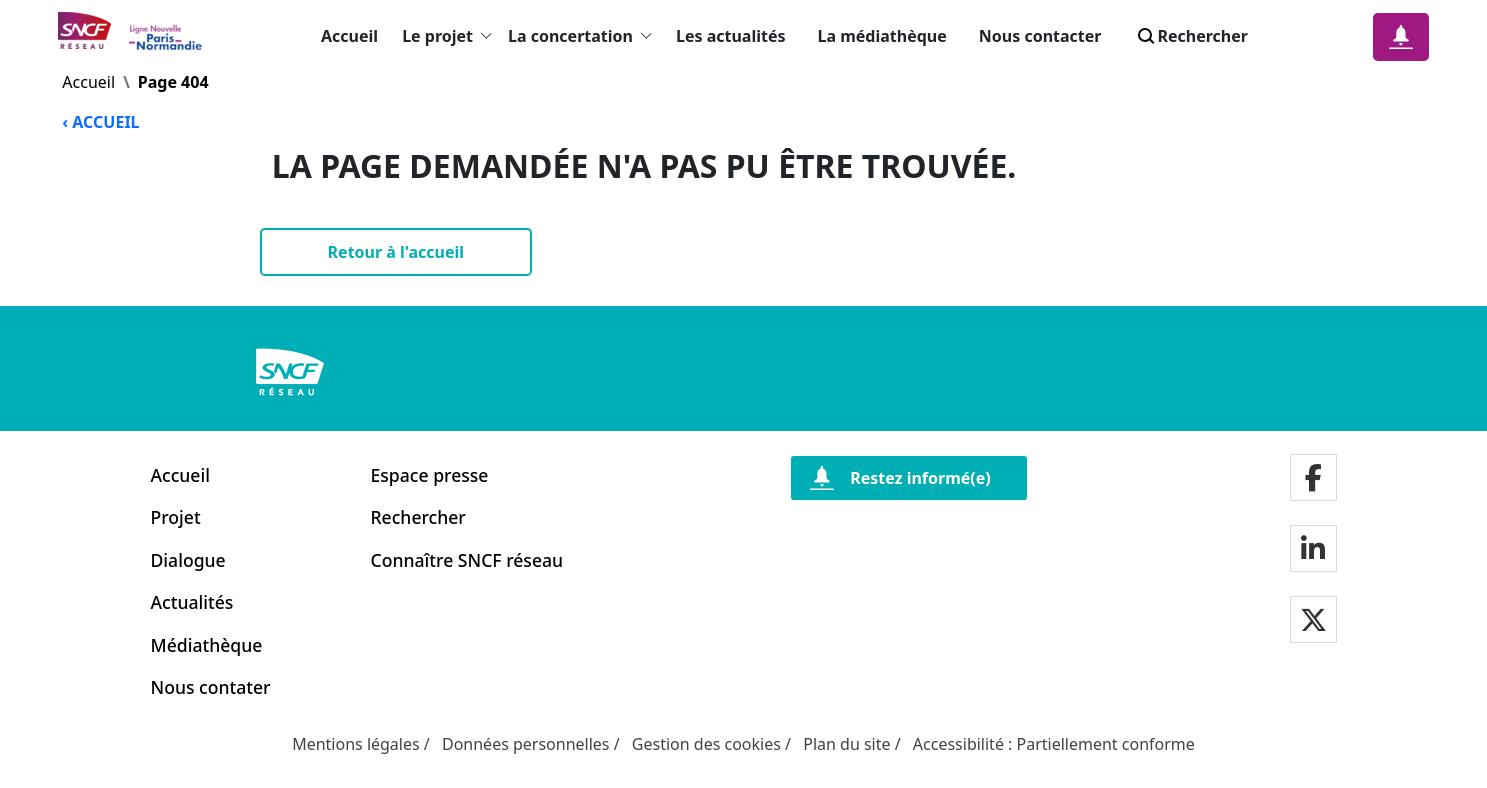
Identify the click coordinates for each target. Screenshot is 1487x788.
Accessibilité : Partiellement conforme (1054, 744)
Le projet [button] (447, 36)
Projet (176, 517)
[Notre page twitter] (1313, 621)
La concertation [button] (580, 36)
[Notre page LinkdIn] (1313, 550)
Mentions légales (356, 744)
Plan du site (846, 744)
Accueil (349, 36)
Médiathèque (207, 645)
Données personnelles (526, 744)
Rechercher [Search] (1191, 36)
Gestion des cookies (706, 744)
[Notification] (1401, 37)
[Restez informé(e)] (909, 478)
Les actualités (731, 36)
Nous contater (211, 687)
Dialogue (188, 560)
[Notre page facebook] (1313, 479)
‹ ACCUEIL (100, 122)
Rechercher (418, 517)
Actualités (192, 602)
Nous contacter (1040, 36)
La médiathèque (882, 36)
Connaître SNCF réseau (467, 560)
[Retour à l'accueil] (396, 252)
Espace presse (430, 475)
